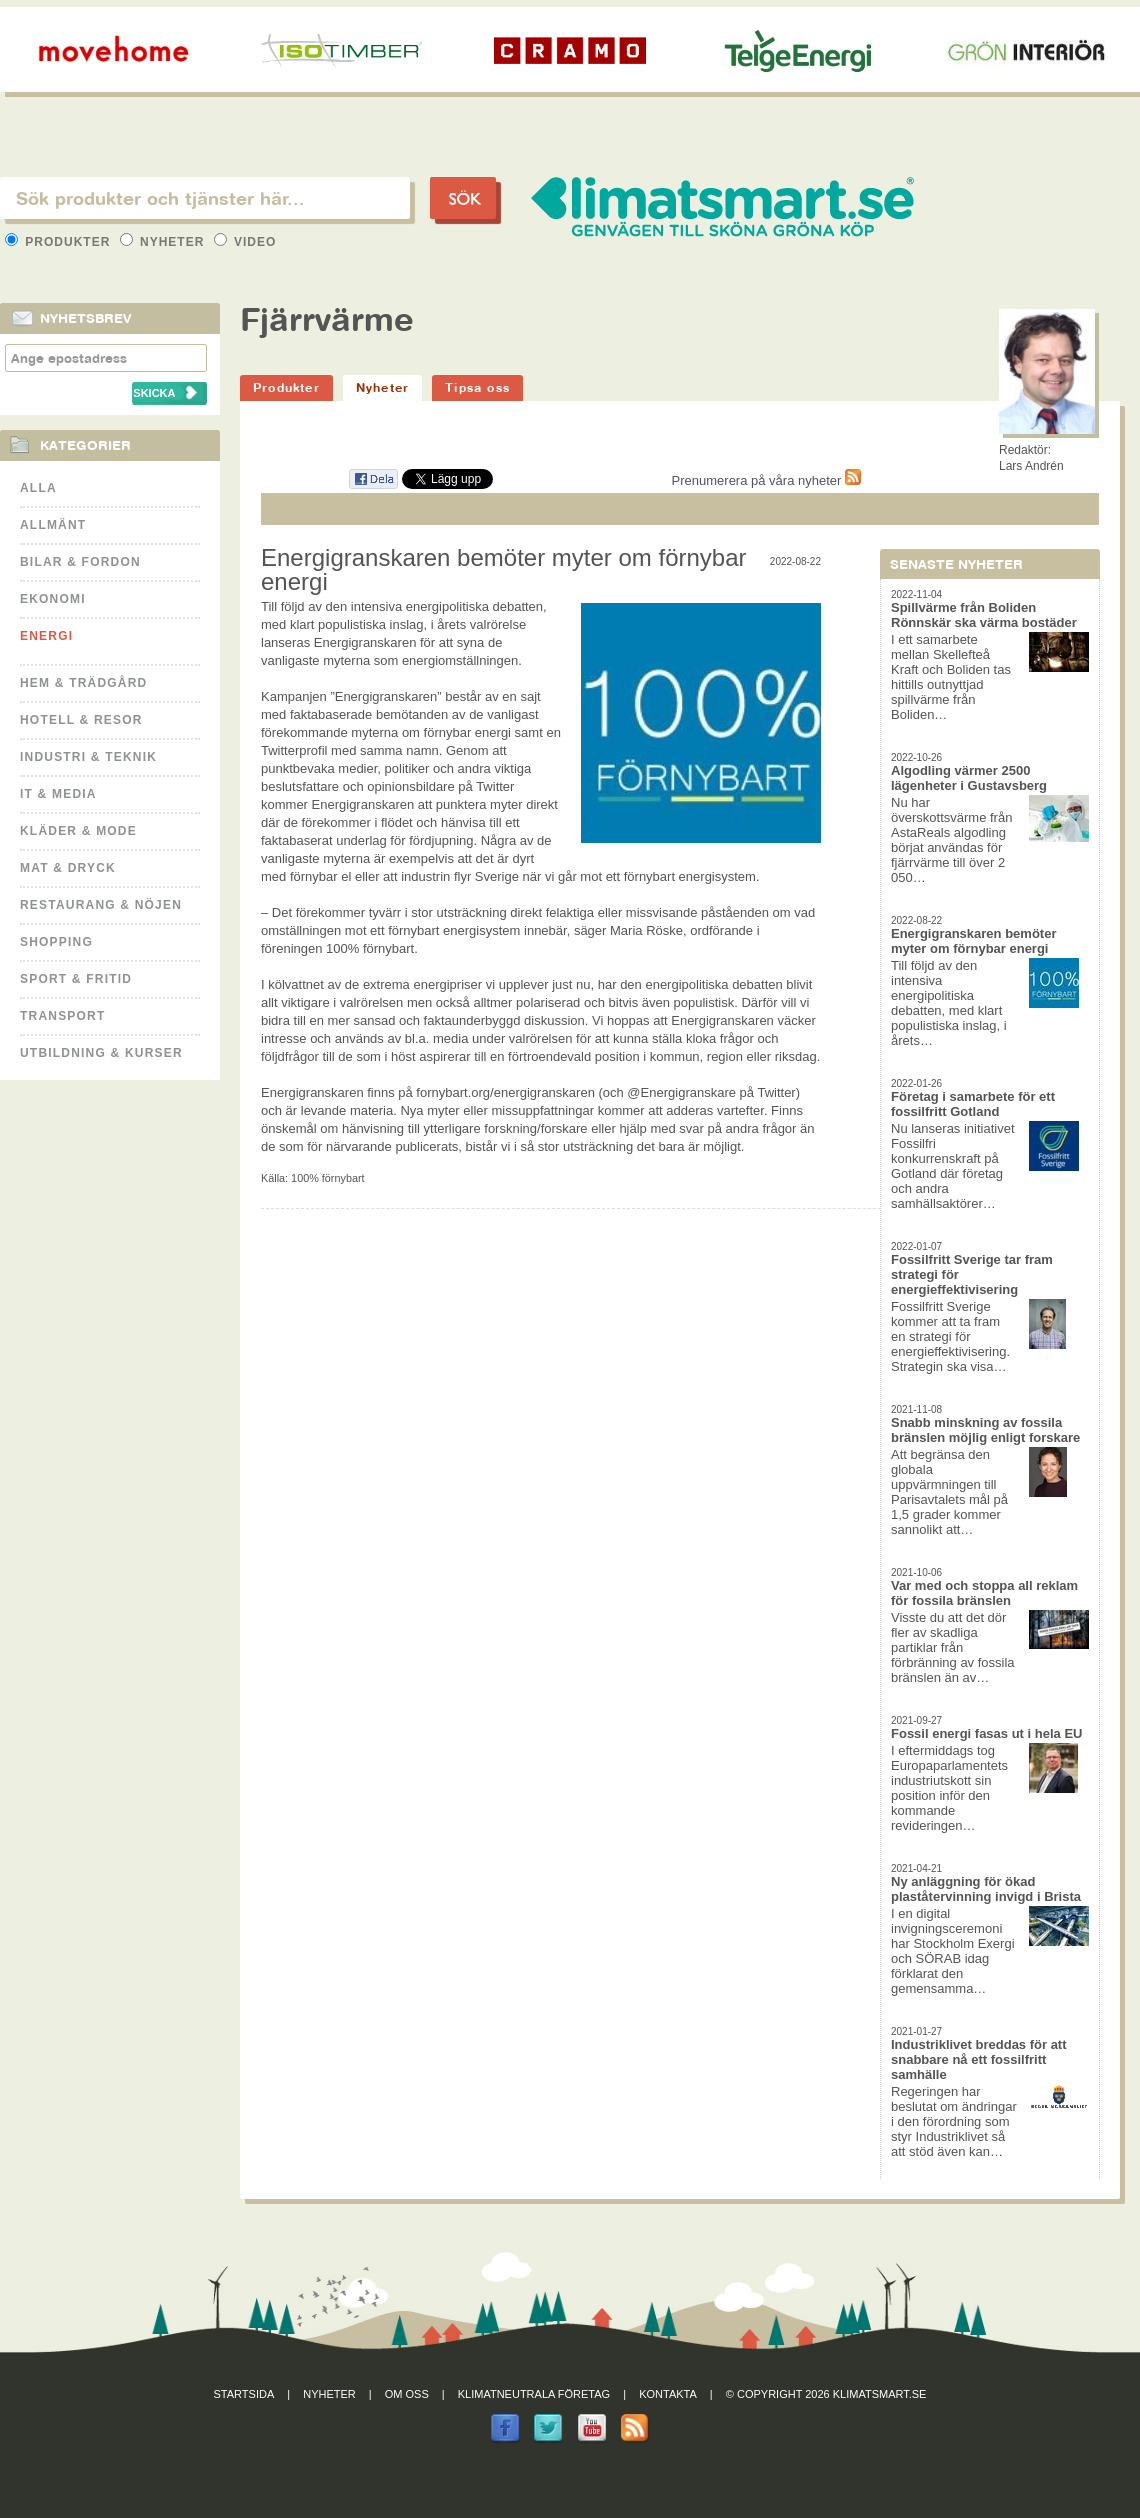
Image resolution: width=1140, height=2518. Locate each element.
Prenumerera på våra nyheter (766, 480)
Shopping (56, 942)
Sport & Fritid (76, 979)
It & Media (58, 794)
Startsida (244, 2394)
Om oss (407, 2394)
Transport (62, 1016)
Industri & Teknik (88, 757)
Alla (38, 488)
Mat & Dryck (68, 868)
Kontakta (668, 2394)
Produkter (60, 242)
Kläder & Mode (78, 831)
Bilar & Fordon (80, 562)
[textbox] (205, 198)
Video (245, 242)
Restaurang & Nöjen (101, 905)
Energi (46, 636)
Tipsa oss (477, 387)
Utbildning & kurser (101, 1053)
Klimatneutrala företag (534, 2394)
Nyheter (164, 242)
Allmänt (53, 525)
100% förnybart (327, 1178)
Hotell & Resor (81, 720)
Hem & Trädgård (83, 683)
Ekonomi (53, 599)
